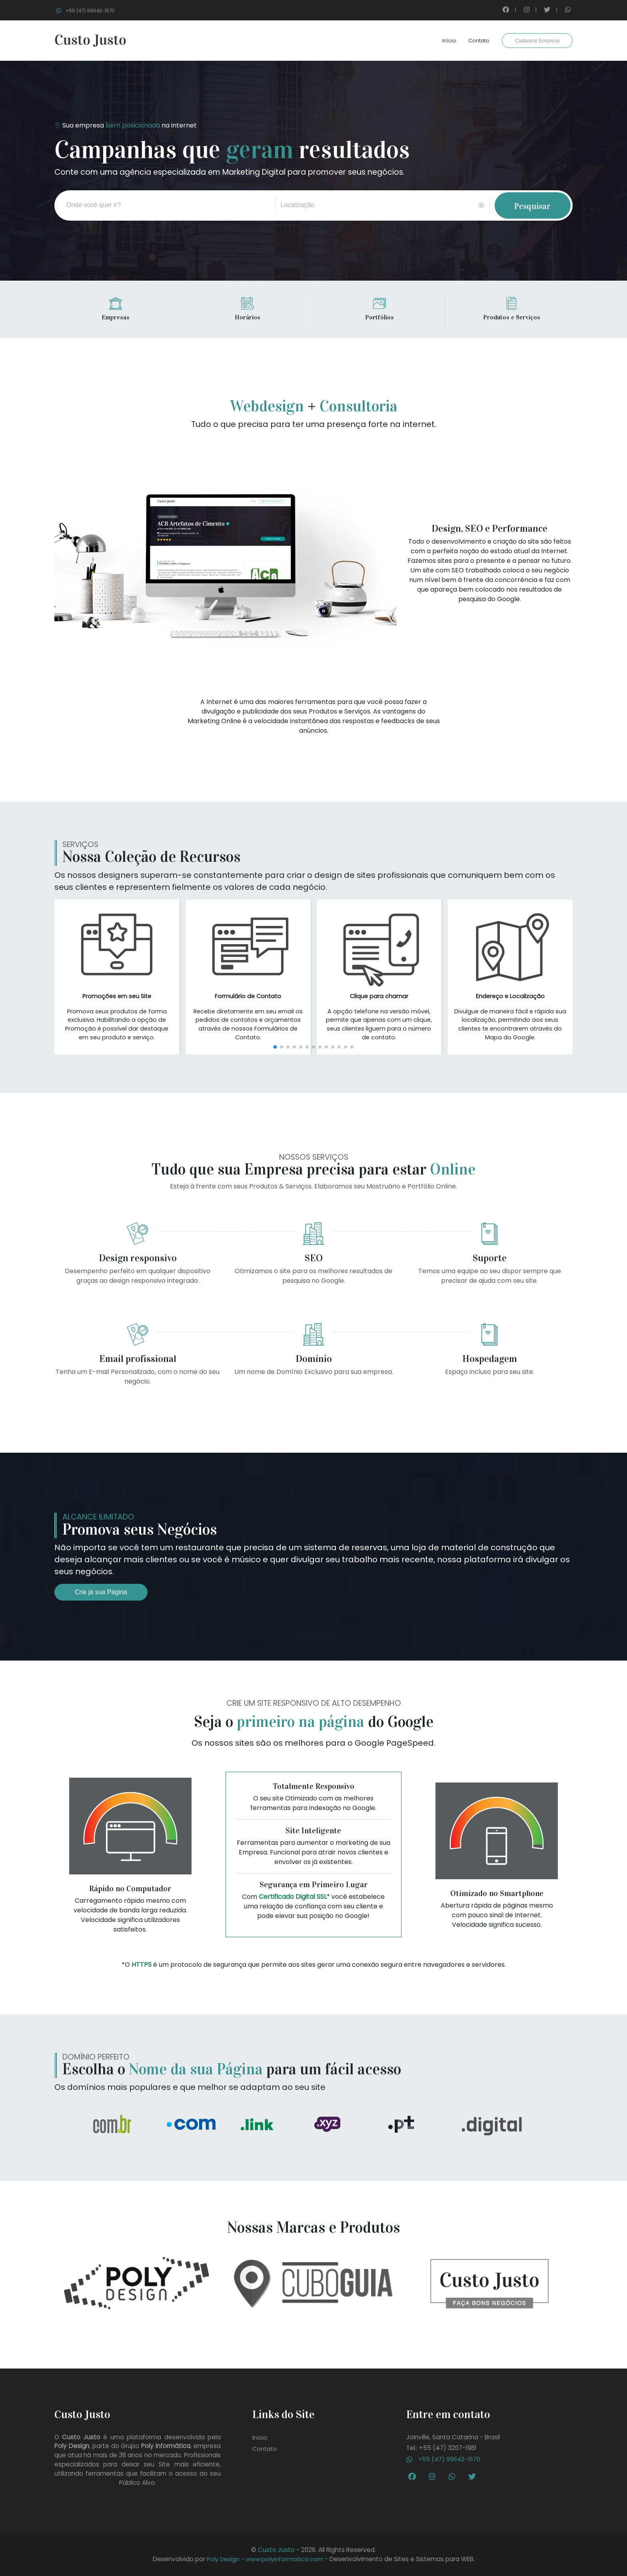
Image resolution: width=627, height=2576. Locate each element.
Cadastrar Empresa (537, 41)
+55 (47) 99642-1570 (443, 2459)
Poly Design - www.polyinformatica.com (265, 2559)
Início (449, 40)
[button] (275, 1047)
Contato (478, 40)
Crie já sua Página (101, 1592)
